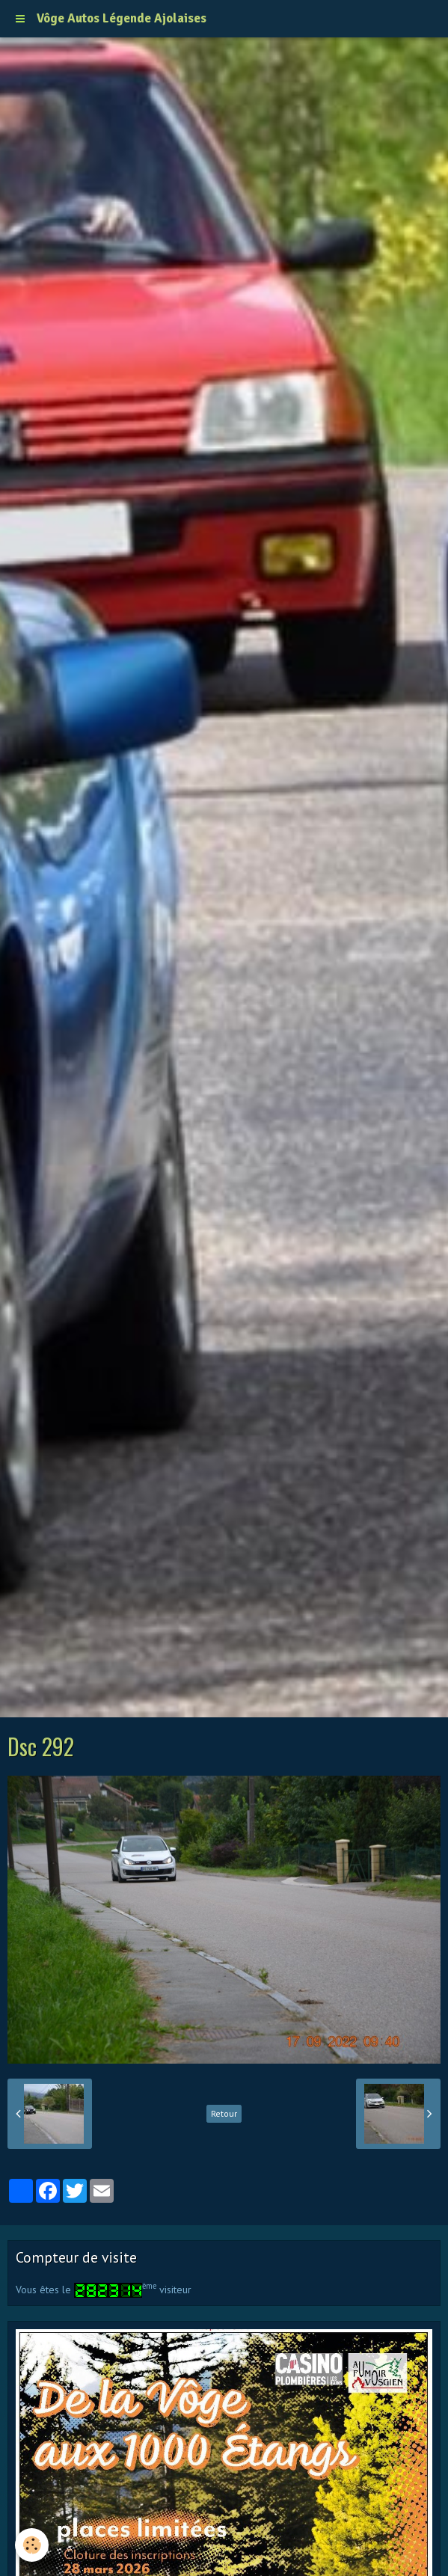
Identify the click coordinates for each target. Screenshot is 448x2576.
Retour (224, 2113)
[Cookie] (32, 2545)
